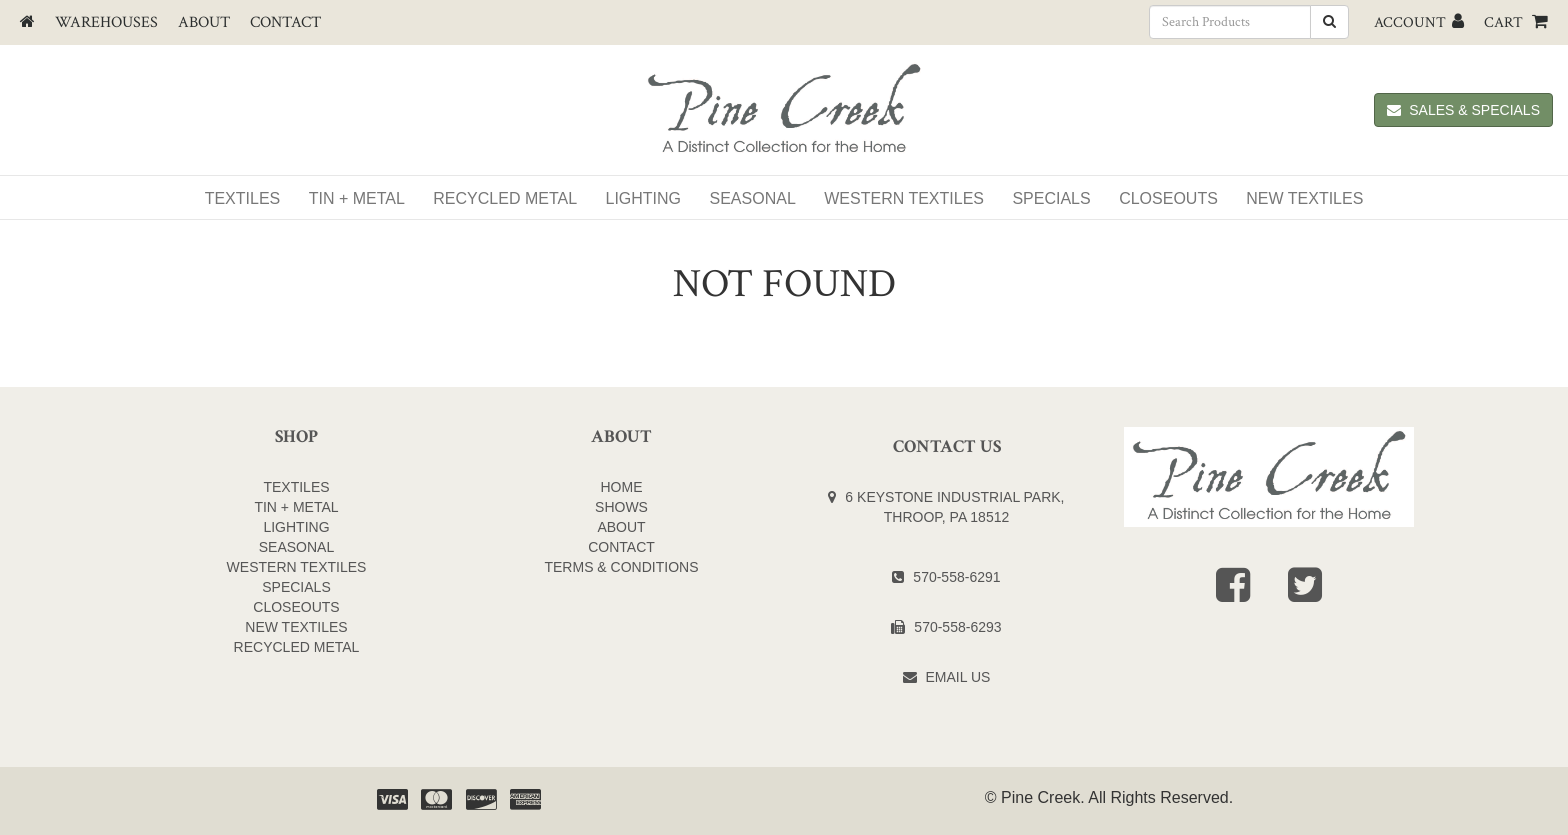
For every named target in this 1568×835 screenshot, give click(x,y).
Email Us (958, 677)
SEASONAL (296, 547)
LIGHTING (296, 527)
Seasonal (753, 198)
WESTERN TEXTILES (904, 198)
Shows (621, 507)
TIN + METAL (296, 507)
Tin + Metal (357, 198)
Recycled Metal (505, 198)
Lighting (644, 198)
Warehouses (106, 22)
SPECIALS (1051, 198)
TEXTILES (296, 487)
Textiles (243, 198)
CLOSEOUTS (296, 607)
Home (622, 487)
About (204, 22)
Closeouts (1168, 198)
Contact (285, 22)
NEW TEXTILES (1304, 198)
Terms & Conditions (621, 567)
